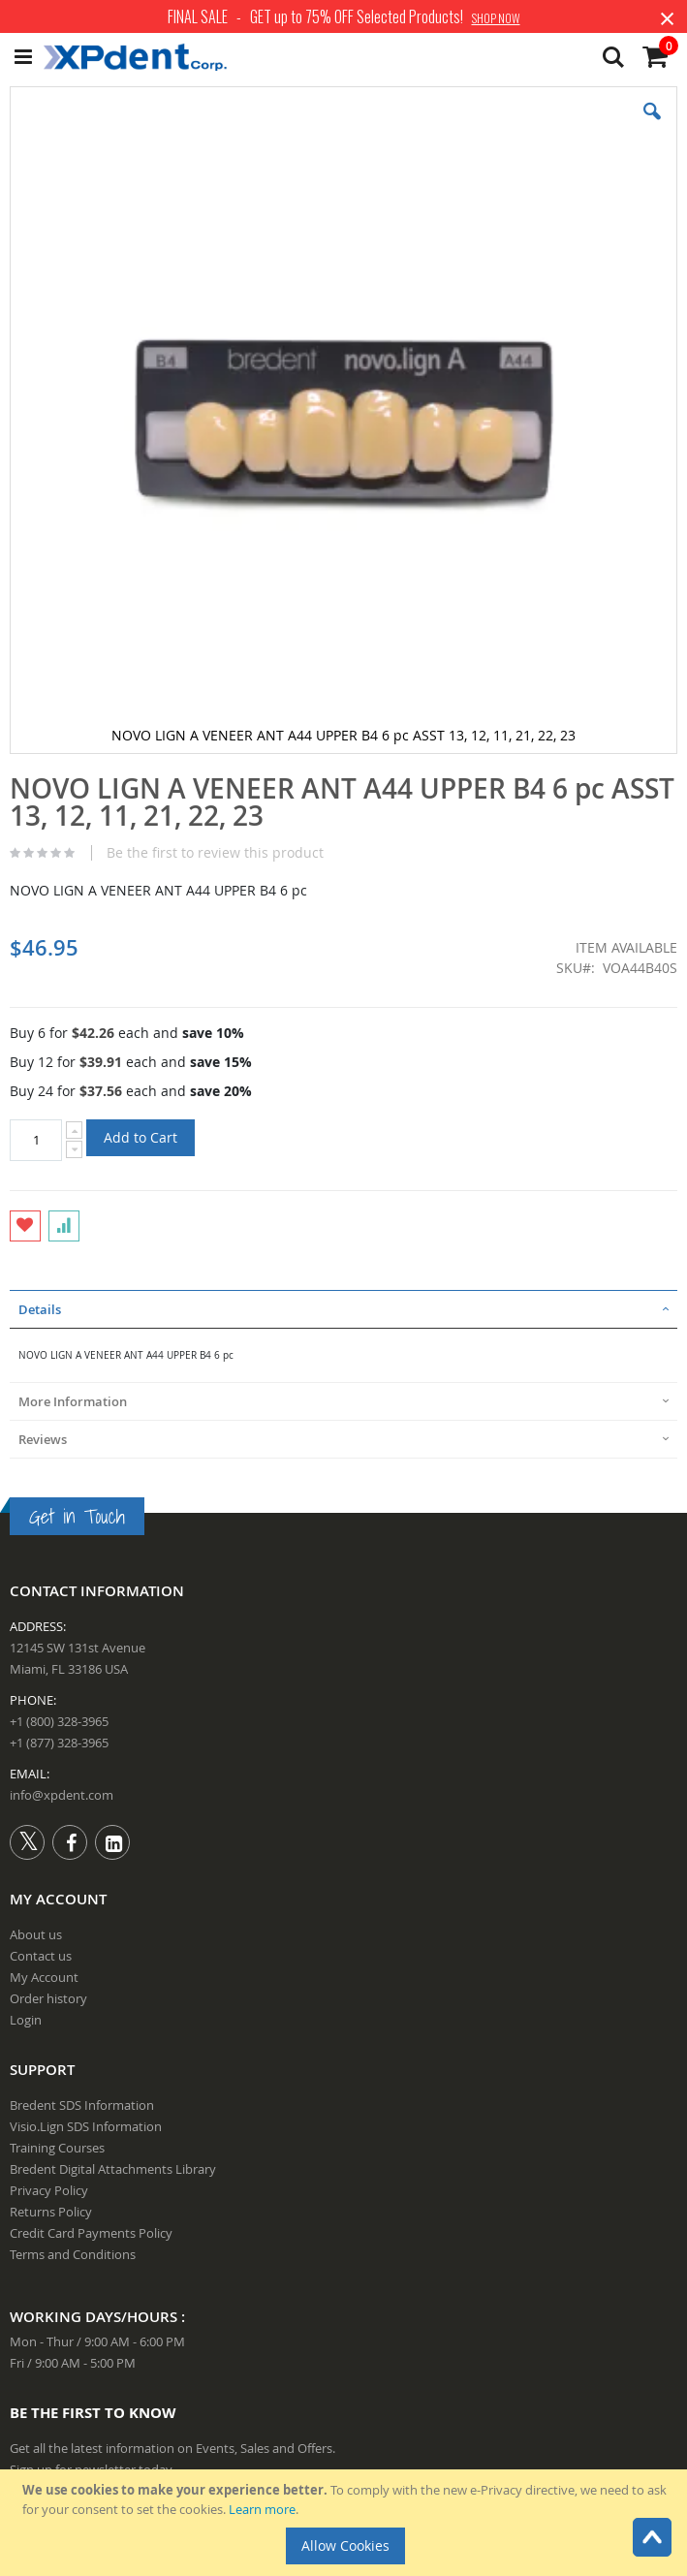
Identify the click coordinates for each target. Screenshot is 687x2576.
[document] (346, 2522)
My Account (44, 1977)
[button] (652, 126)
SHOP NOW (496, 18)
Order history (48, 1998)
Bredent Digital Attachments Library (113, 2169)
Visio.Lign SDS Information (86, 2126)
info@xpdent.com (61, 1795)
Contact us (41, 1955)
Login (26, 2019)
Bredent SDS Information (82, 2105)
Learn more (262, 2509)
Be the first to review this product (215, 853)
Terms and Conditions (73, 2254)
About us (36, 1934)
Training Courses (57, 2147)
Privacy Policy (49, 2190)
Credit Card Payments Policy (91, 2233)
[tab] (343, 1309)
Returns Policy (51, 2211)
